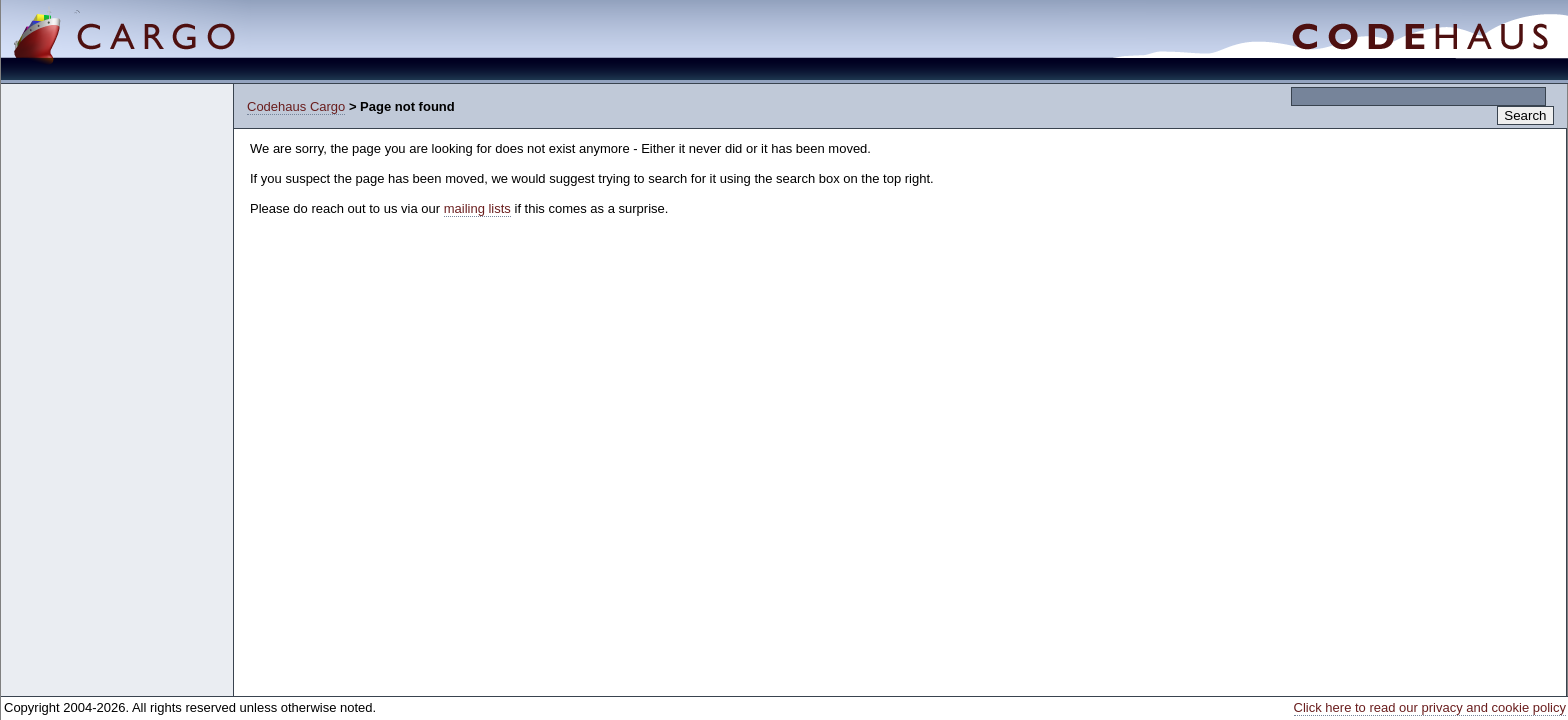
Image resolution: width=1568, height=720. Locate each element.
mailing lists (477, 208)
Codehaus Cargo (296, 106)
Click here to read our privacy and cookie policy (1430, 707)
